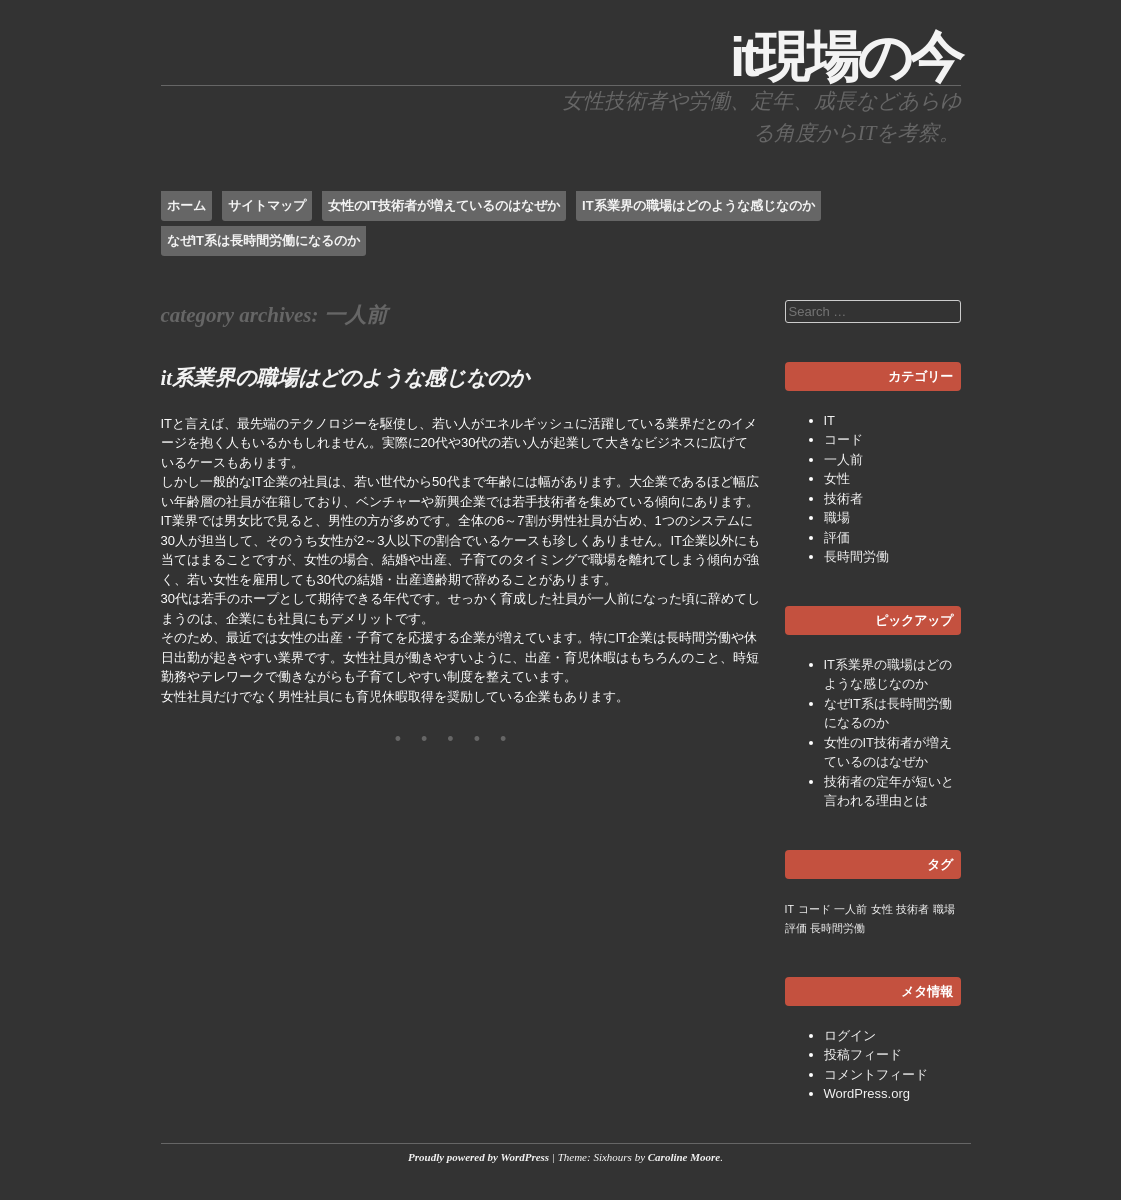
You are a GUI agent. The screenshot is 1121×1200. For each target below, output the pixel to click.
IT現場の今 (845, 57)
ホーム (186, 205)
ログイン (850, 1035)
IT (830, 420)
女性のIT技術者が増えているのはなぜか (444, 205)
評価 (837, 537)
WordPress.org (867, 1093)
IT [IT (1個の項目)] (789, 909)
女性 (837, 478)
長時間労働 (856, 556)
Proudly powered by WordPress (478, 1157)
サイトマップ (267, 205)
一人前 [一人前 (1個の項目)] (850, 909)
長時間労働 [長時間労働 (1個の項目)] (837, 928)
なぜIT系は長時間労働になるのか (264, 240)
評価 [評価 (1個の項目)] (796, 928)
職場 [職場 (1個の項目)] (944, 909)
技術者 (843, 498)
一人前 (843, 459)
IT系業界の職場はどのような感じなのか (698, 205)
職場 (837, 517)
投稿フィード (863, 1054)
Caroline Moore (684, 1157)
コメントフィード (876, 1074)
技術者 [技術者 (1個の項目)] (912, 909)
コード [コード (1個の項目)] (814, 909)
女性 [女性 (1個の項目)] (882, 909)
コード (843, 439)
